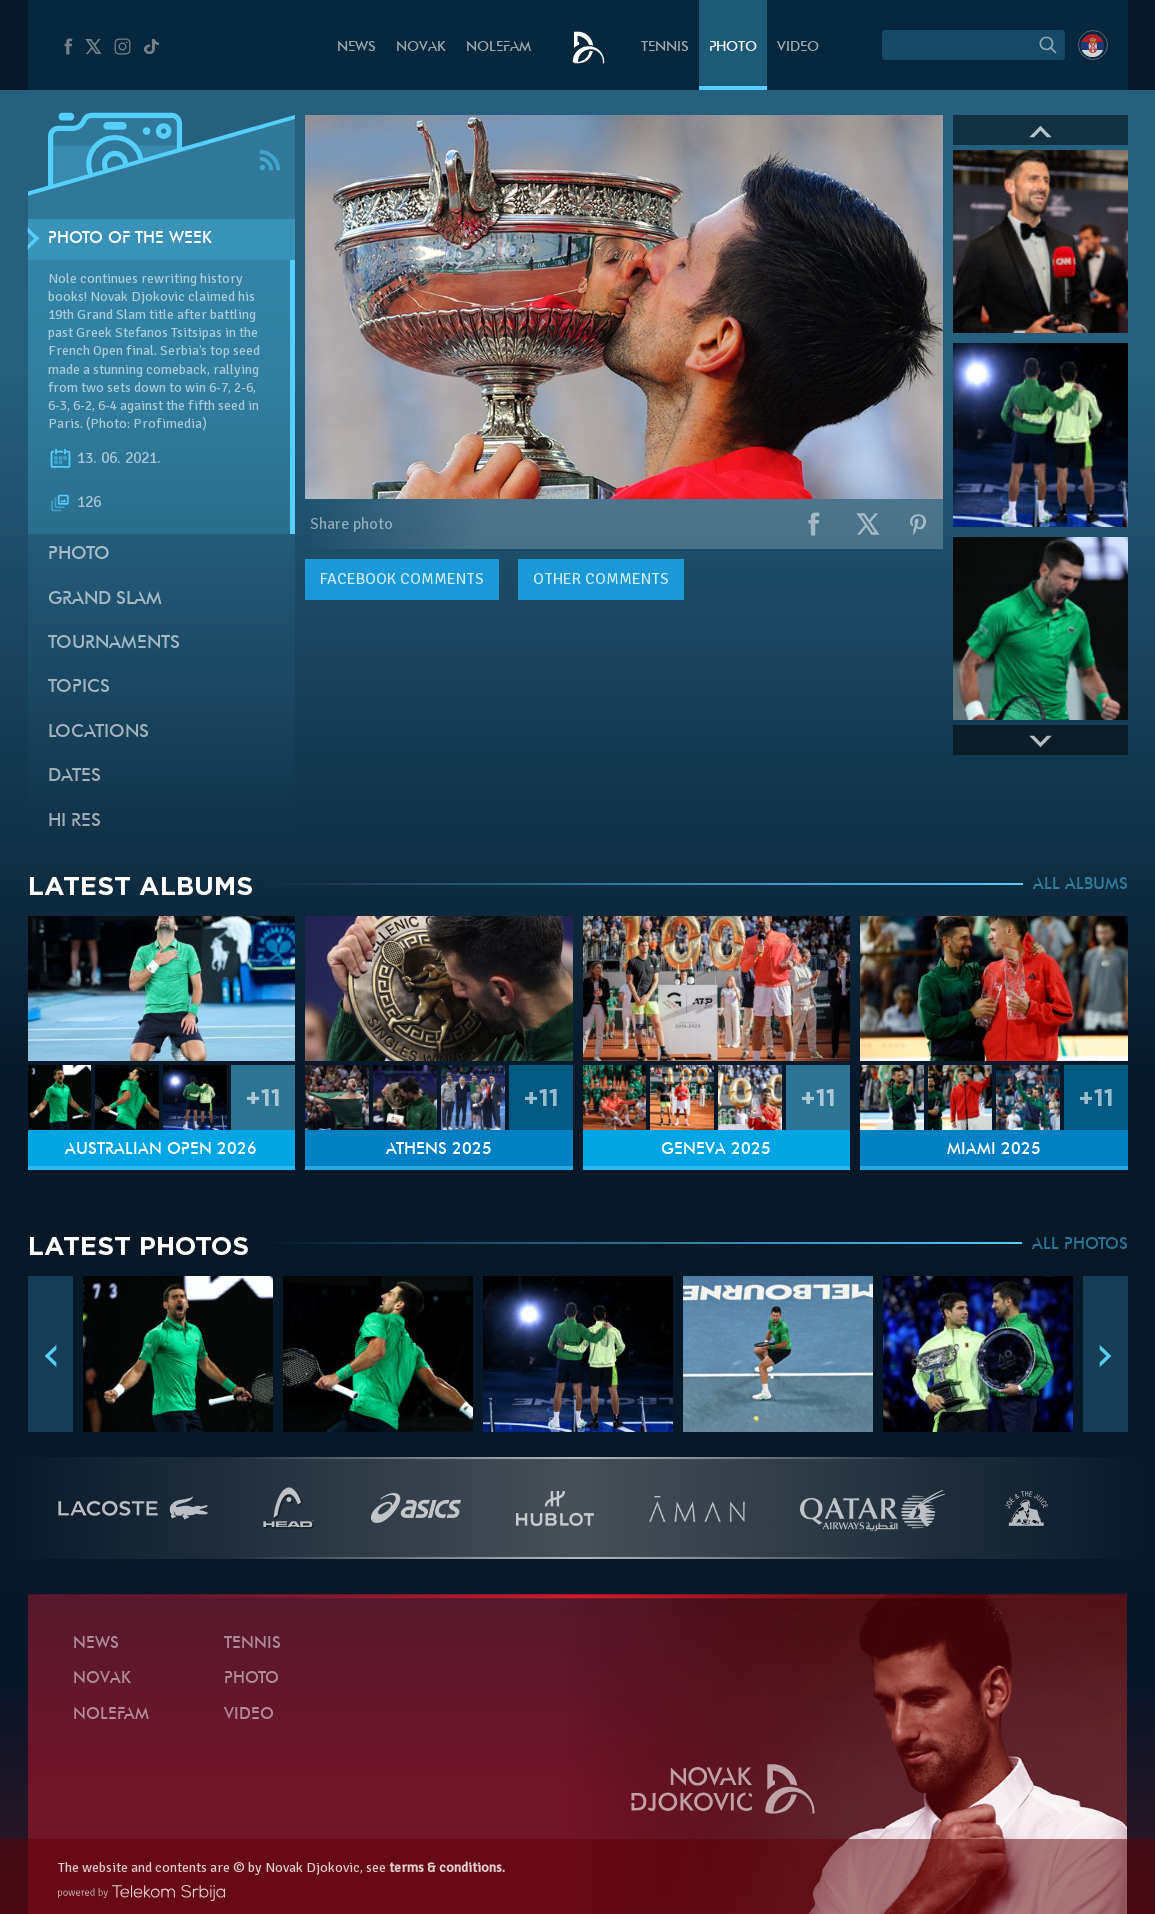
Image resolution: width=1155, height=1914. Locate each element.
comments (402, 579)
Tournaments (114, 643)
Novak (421, 47)
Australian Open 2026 (161, 1150)
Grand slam (105, 599)
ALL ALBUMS (1080, 885)
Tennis (665, 47)
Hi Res (74, 821)
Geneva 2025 (716, 1150)
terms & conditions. (447, 1867)
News (356, 47)
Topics (79, 687)
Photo (733, 47)
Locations (98, 732)
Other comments (601, 579)
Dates (74, 776)
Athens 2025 (439, 1150)
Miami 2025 (994, 1150)
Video (798, 47)
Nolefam (498, 47)
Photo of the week (130, 239)
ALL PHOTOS (1080, 1245)
